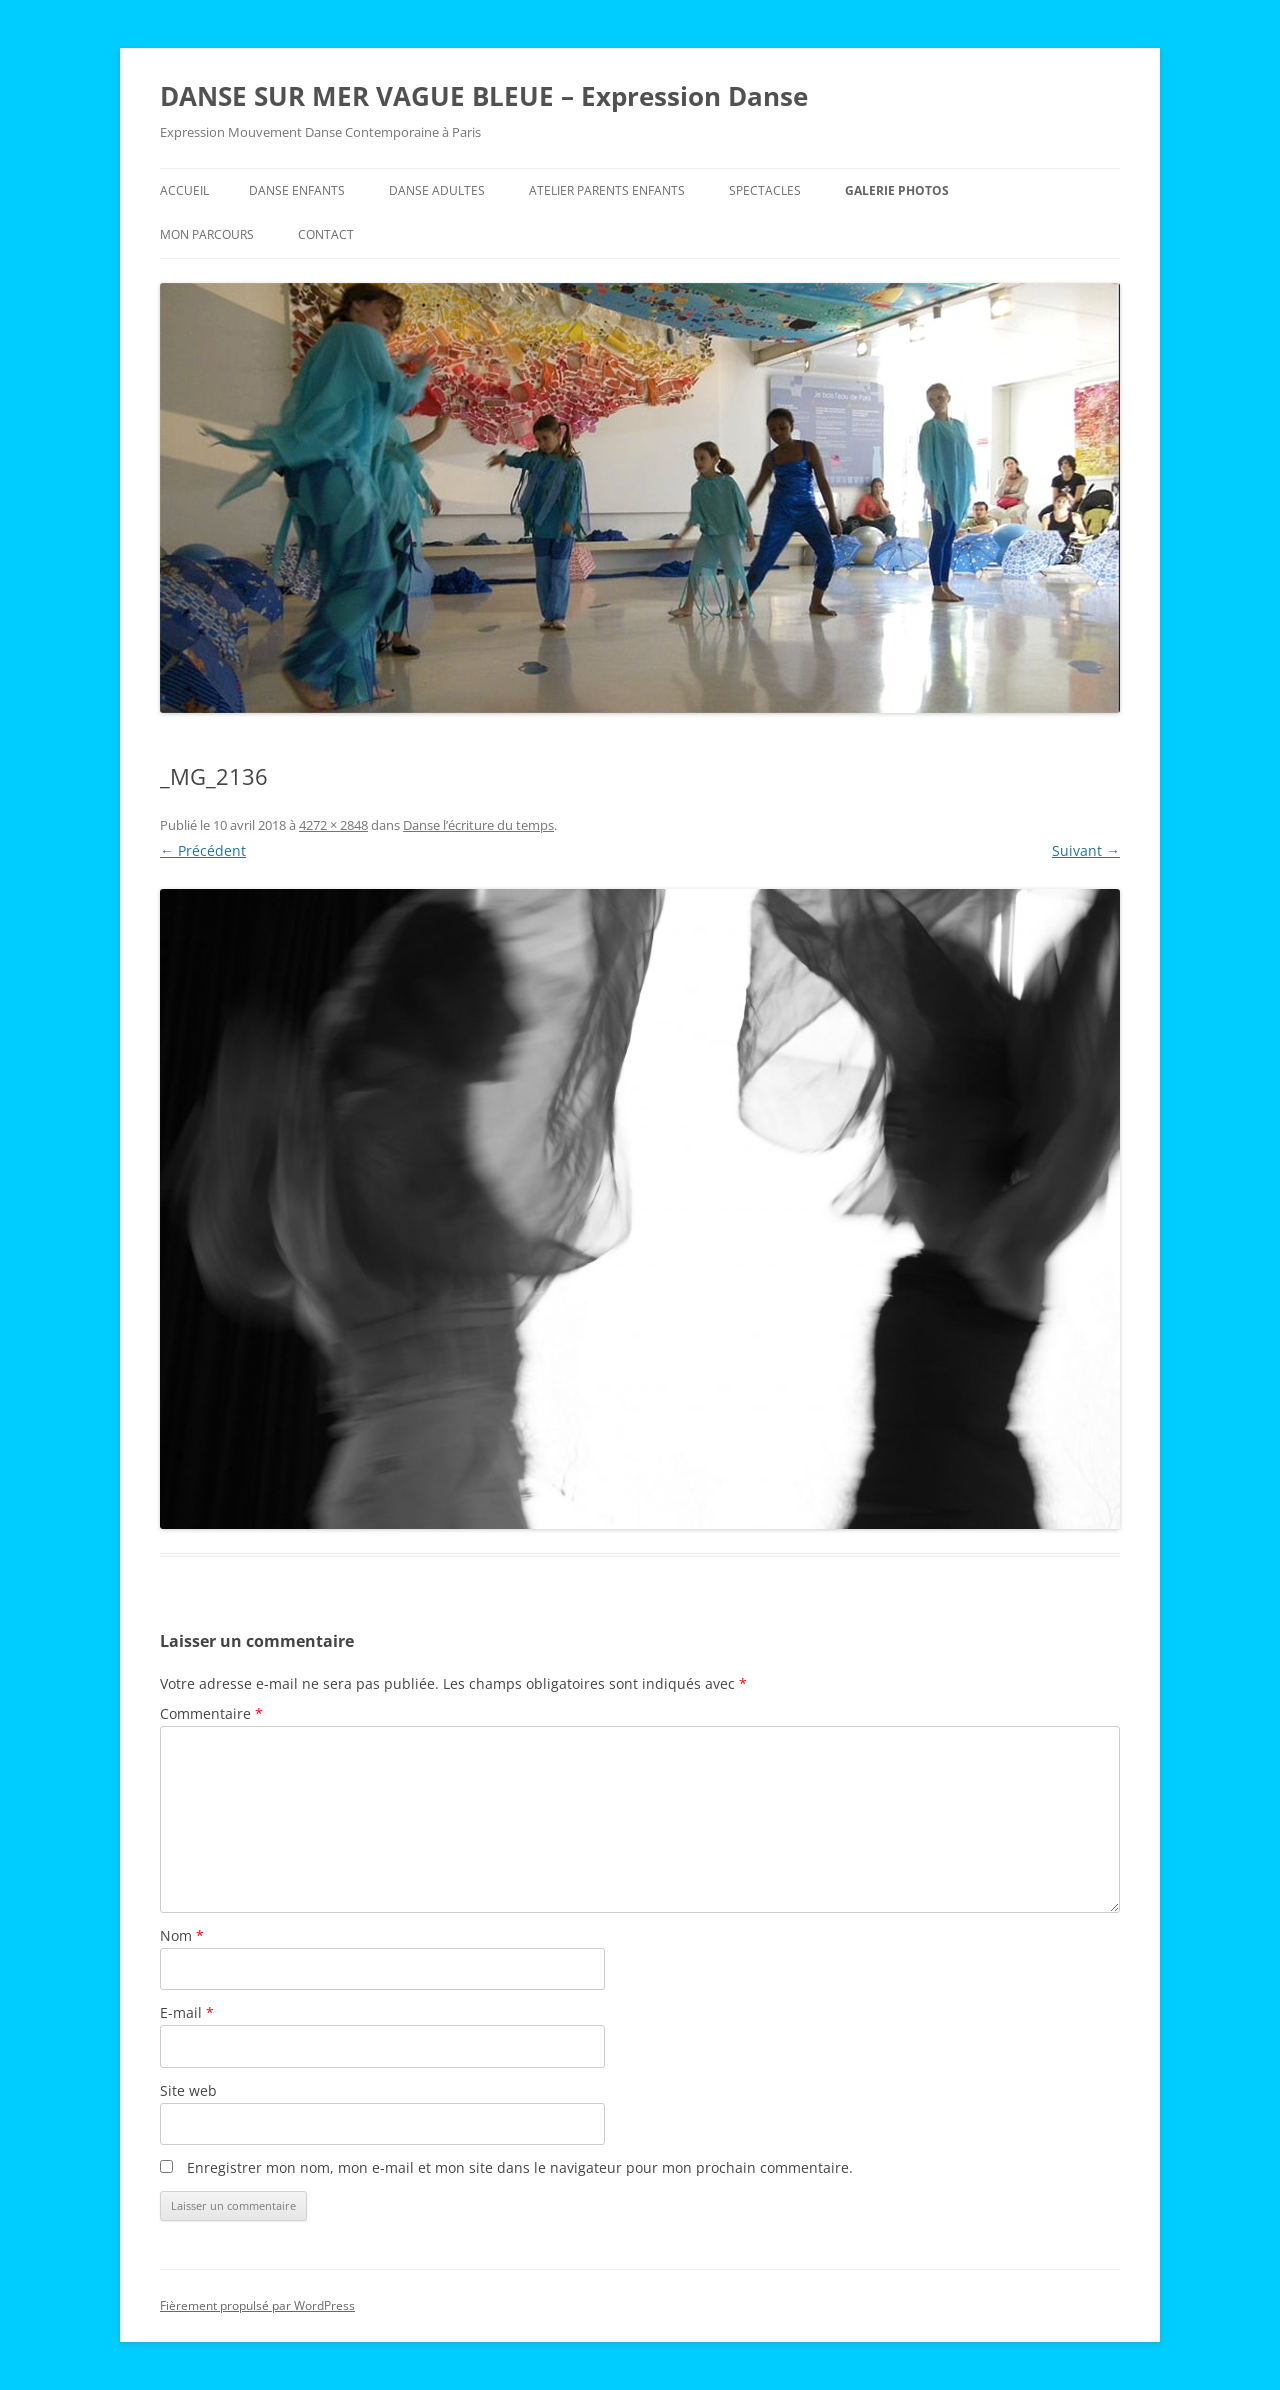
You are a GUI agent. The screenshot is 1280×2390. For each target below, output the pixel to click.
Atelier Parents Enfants (607, 190)
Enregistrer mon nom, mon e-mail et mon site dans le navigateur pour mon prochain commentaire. (520, 2167)
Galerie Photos (897, 190)
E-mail (187, 2012)
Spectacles (765, 190)
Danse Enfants (297, 190)
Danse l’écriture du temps (478, 825)
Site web (188, 2090)
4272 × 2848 (333, 825)
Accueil (184, 190)
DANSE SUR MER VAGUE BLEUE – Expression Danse (484, 96)
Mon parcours (207, 234)
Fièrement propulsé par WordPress (257, 2305)
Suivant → (1086, 850)
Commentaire (211, 1713)
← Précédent (203, 850)
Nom (182, 1935)
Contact (326, 234)
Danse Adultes (437, 190)
